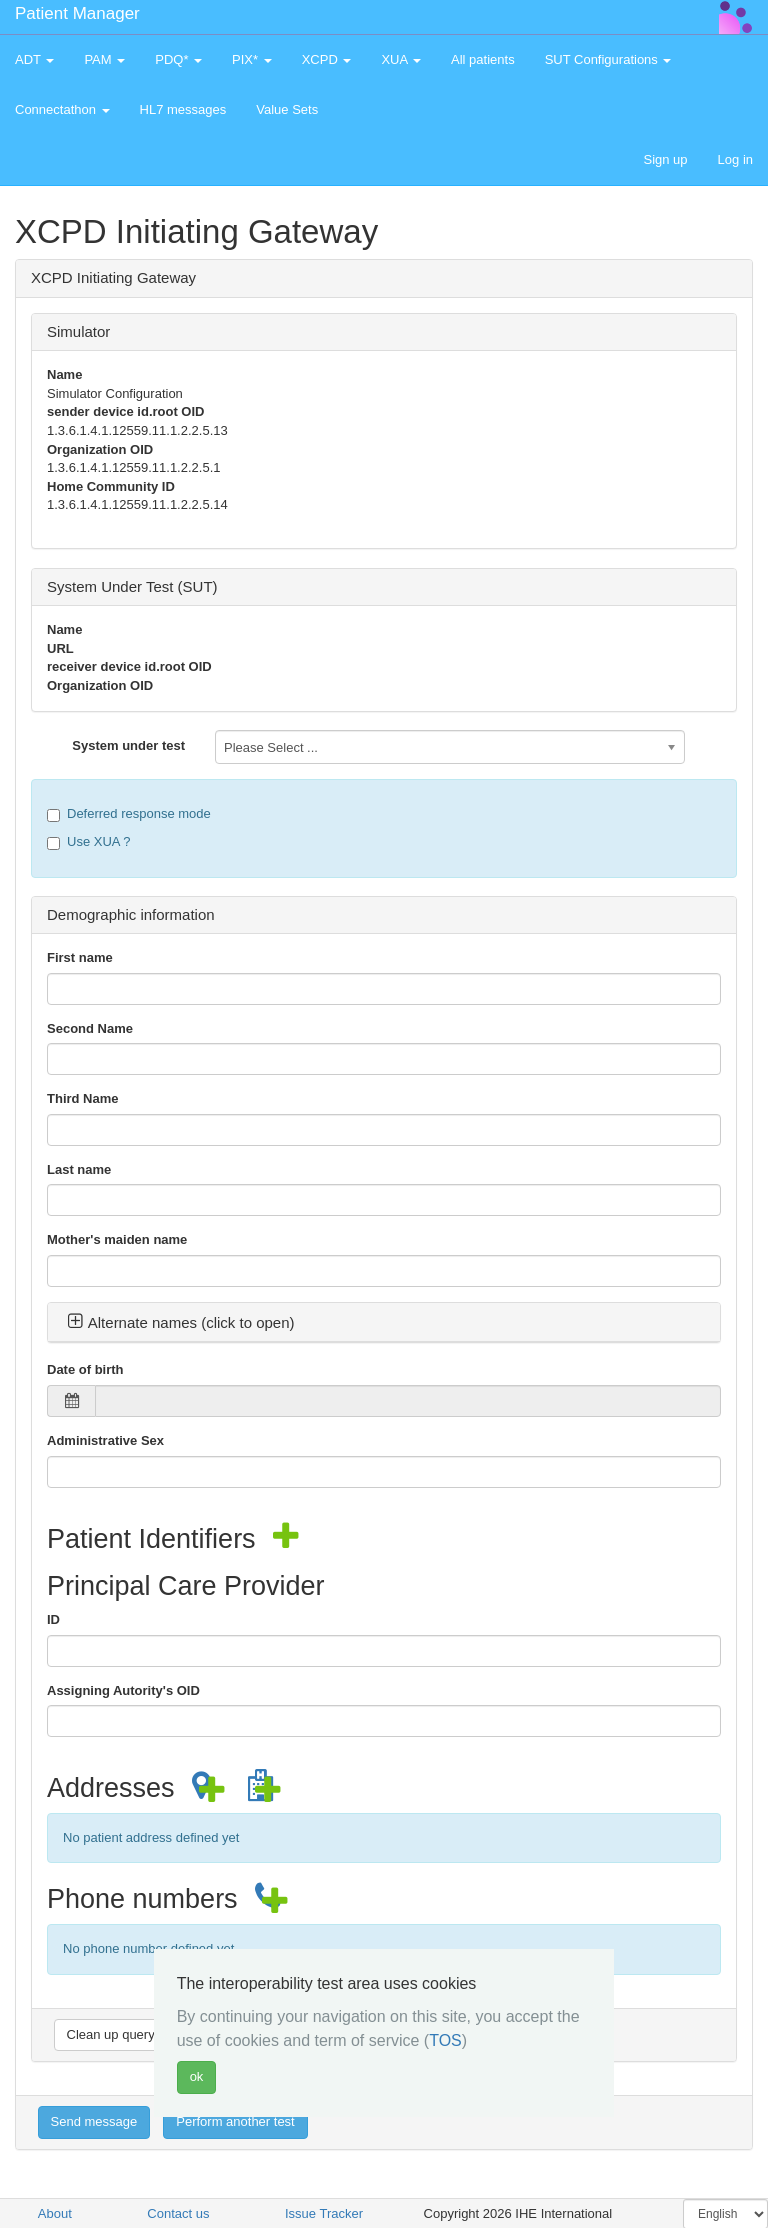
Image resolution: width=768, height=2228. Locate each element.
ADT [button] (34, 59)
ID (53, 1619)
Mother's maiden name (117, 1239)
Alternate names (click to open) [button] (181, 1322)
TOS (445, 2040)
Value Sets (287, 109)
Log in (735, 159)
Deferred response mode (129, 814)
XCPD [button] (327, 59)
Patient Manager (77, 13)
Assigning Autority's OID (123, 1690)
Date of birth (85, 1369)
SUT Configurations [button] (608, 59)
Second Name (90, 1028)
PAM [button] (104, 59)
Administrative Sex (105, 1440)
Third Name (83, 1098)
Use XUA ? (89, 842)
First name (80, 957)
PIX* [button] (252, 59)
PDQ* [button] (178, 59)
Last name (79, 1169)
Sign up (665, 159)
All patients (483, 59)
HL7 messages (183, 109)
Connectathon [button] (62, 109)
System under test (128, 745)
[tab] (384, 1323)
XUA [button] (401, 59)
